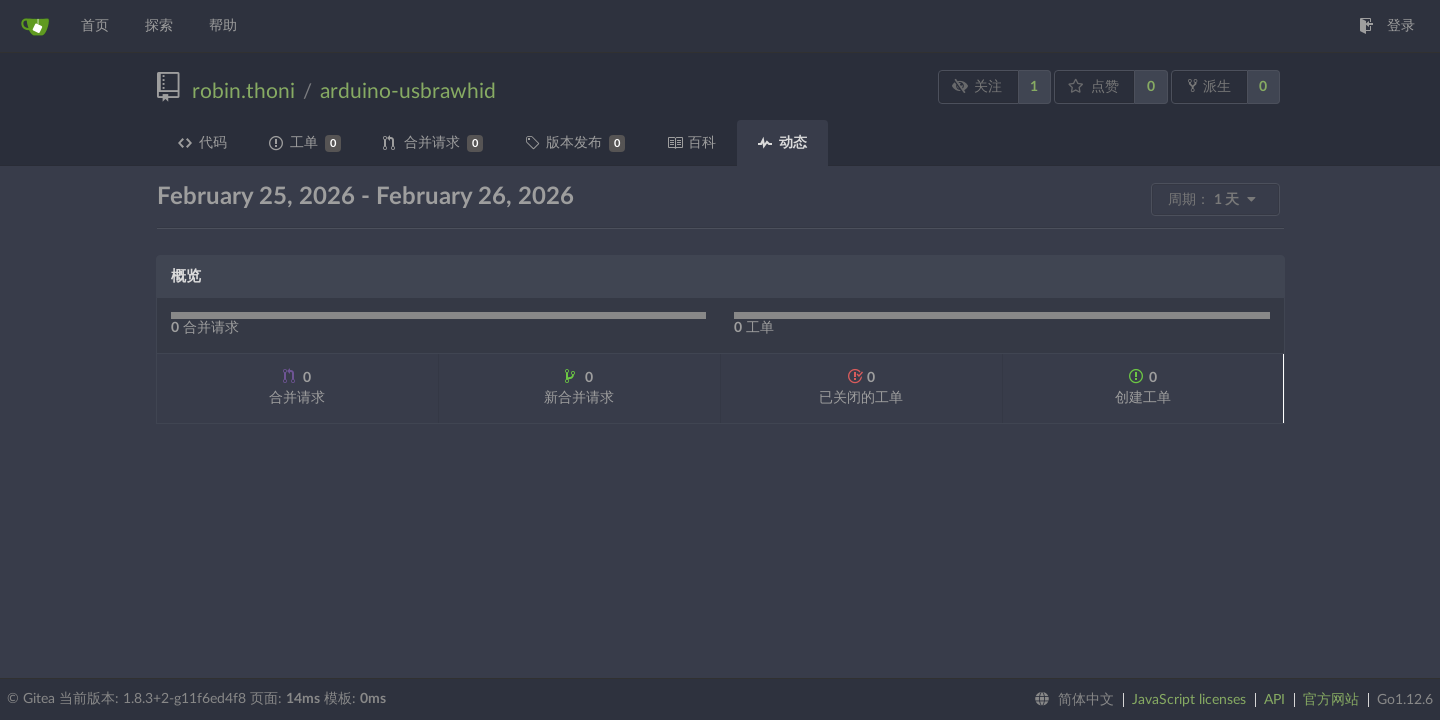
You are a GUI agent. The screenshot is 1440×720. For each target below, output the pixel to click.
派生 (1209, 86)
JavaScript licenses (1189, 700)
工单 (305, 143)
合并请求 (433, 143)
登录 (1387, 26)
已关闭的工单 (861, 386)
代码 (202, 143)
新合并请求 (579, 386)
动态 (782, 143)
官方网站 (1331, 700)
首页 (95, 26)
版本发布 (575, 143)
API (1274, 700)
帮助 (223, 26)
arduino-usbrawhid (408, 91)
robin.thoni (243, 91)
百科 (691, 143)
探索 (159, 26)
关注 (976, 86)
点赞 (1093, 86)
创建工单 (1143, 386)
